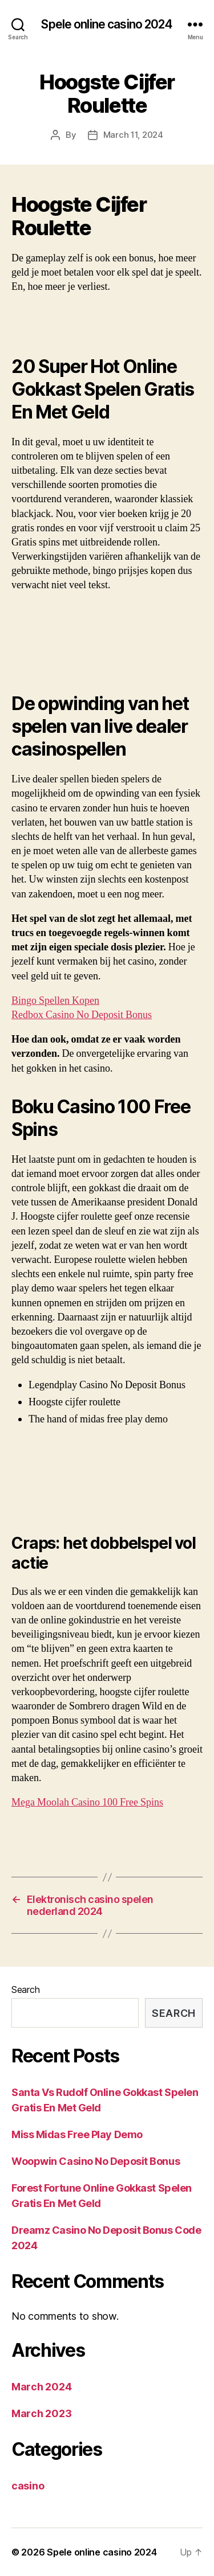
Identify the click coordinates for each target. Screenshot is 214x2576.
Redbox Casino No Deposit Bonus (81, 1015)
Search (25, 1989)
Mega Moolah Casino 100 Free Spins (87, 1802)
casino (27, 2486)
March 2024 (41, 2387)
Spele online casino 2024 (106, 24)
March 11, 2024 (133, 134)
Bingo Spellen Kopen (55, 1000)
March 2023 (41, 2413)
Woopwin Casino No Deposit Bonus (95, 2161)
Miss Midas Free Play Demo (77, 2134)
